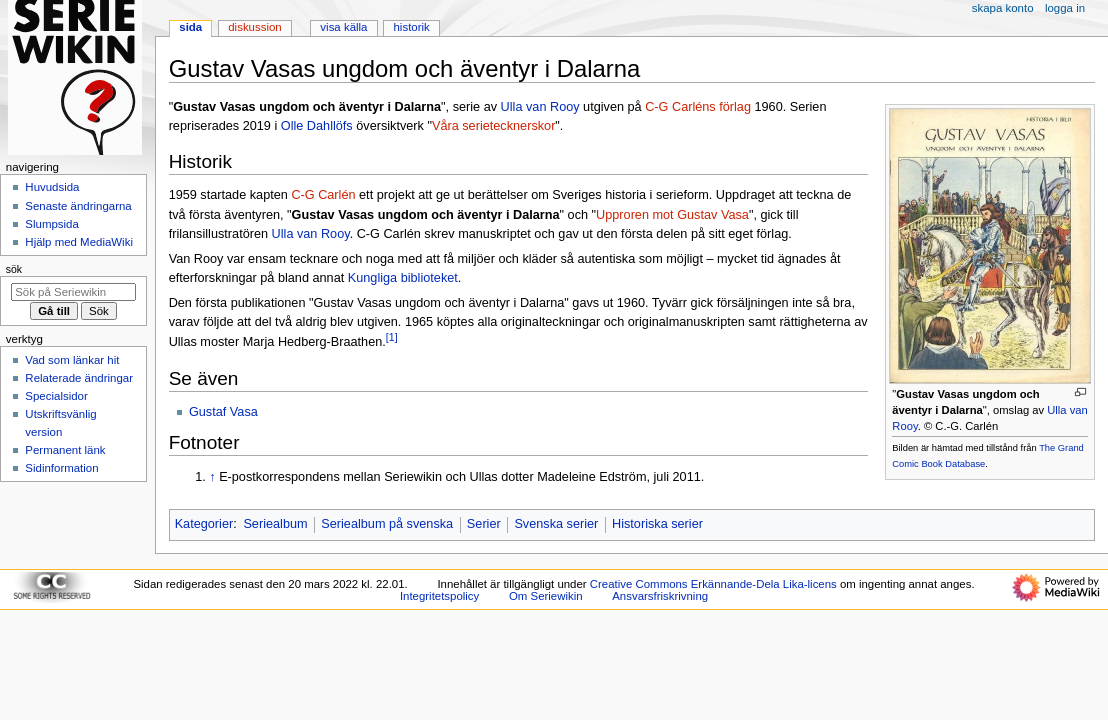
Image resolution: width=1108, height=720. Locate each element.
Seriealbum (275, 524)
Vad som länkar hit (72, 360)
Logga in (1065, 8)
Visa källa (343, 27)
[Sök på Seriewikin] (73, 292)
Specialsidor (56, 396)
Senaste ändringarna (78, 206)
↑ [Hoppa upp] (212, 477)
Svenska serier (556, 524)
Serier (484, 524)
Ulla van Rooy (540, 107)
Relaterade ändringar (79, 378)
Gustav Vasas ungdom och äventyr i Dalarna (426, 215)
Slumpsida (51, 224)
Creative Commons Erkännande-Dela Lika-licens (713, 584)
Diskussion (254, 27)
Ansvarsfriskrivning (660, 596)
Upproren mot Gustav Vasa (672, 215)
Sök (14, 269)
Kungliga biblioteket (403, 278)
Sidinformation (61, 468)
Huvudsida (52, 187)
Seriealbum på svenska (387, 524)
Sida (190, 27)
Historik (412, 27)
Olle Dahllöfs (317, 126)
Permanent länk (65, 450)
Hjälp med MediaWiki (79, 242)
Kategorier (204, 524)
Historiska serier (657, 524)
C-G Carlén (323, 195)
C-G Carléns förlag (698, 107)
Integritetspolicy (439, 596)
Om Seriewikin (546, 596)
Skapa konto (1003, 8)
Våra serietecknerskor (493, 126)
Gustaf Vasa (223, 412)
